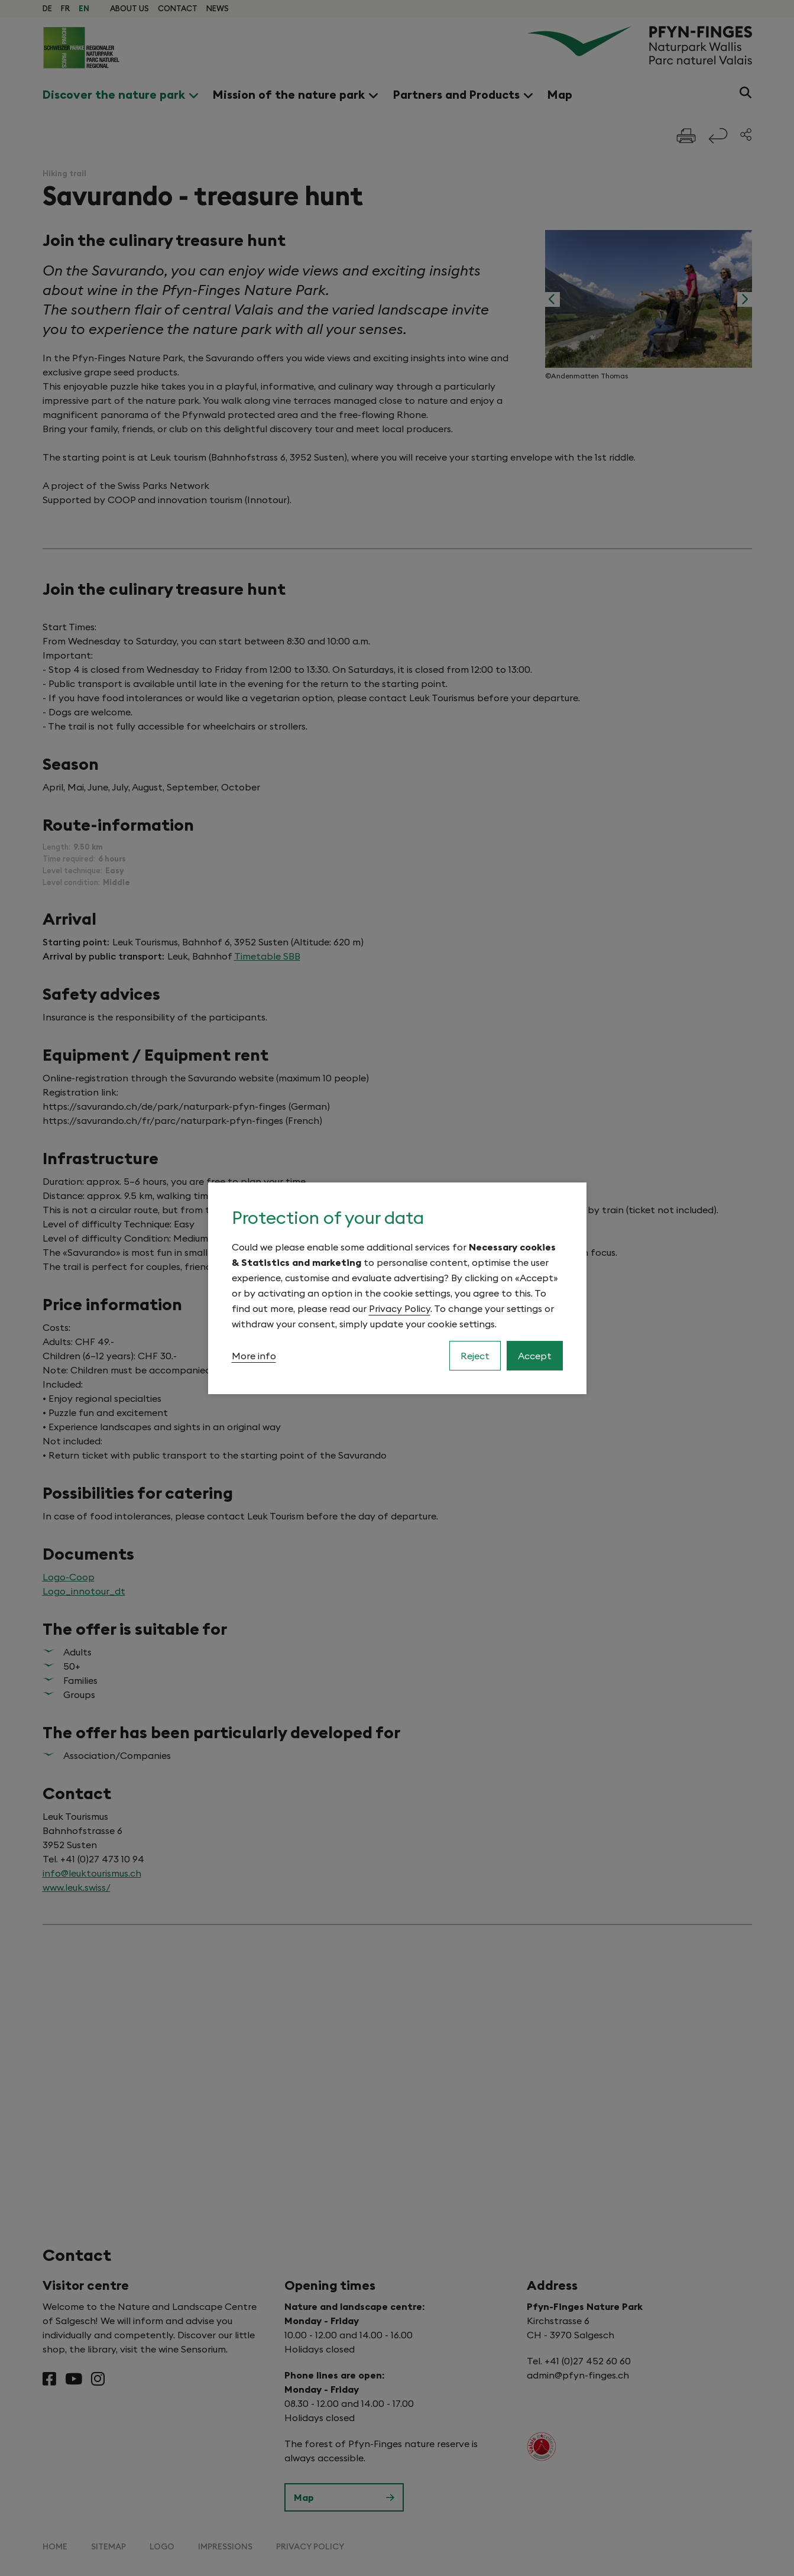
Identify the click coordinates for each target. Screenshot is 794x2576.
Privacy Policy (399, 1308)
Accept (535, 1356)
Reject (475, 1356)
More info (254, 1356)
